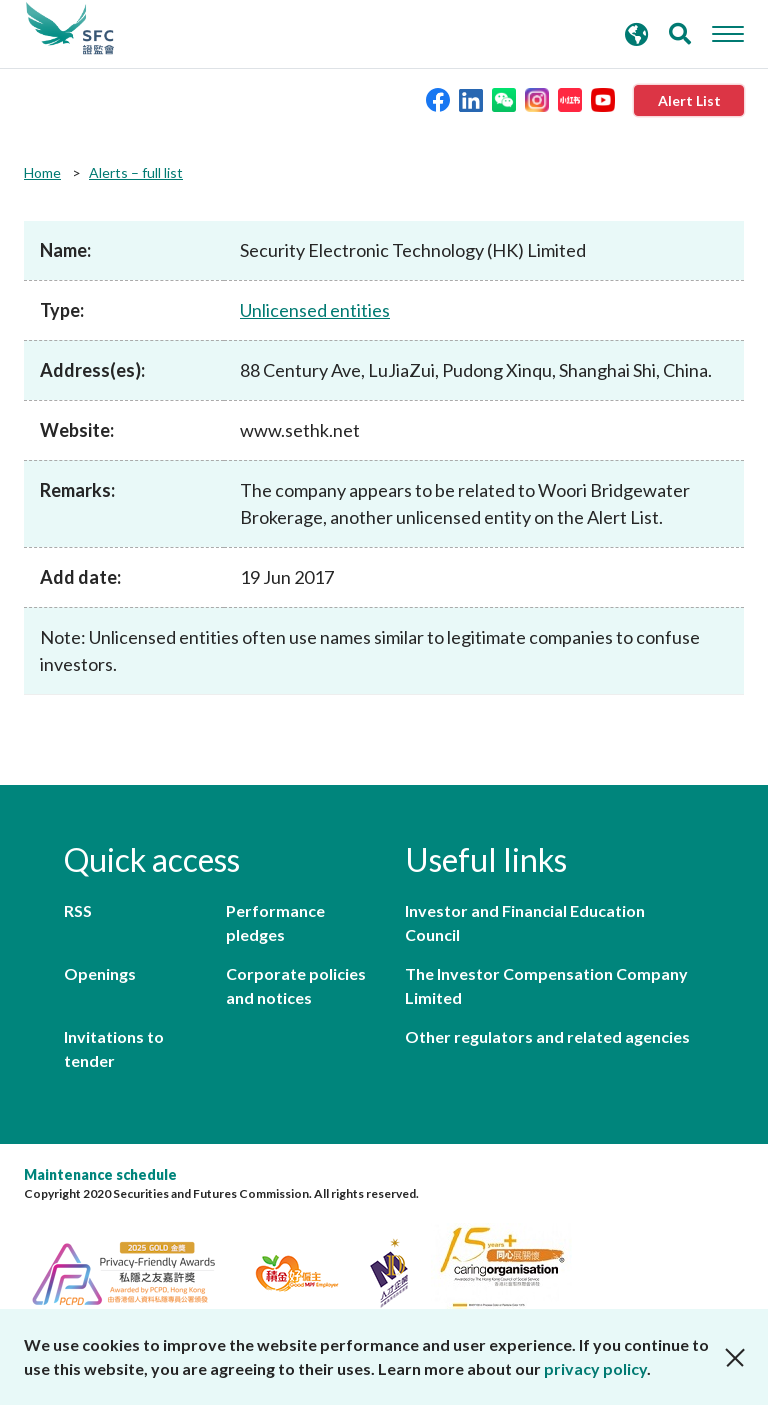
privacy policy (595, 1368)
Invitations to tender (114, 1048)
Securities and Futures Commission (70, 29)
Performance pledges (275, 922)
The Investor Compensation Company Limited (546, 985)
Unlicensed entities (315, 310)
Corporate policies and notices (296, 985)
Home (42, 172)
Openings (100, 973)
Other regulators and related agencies (547, 1036)
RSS (78, 910)
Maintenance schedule (100, 1174)
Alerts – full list (136, 172)
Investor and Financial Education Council (525, 922)
